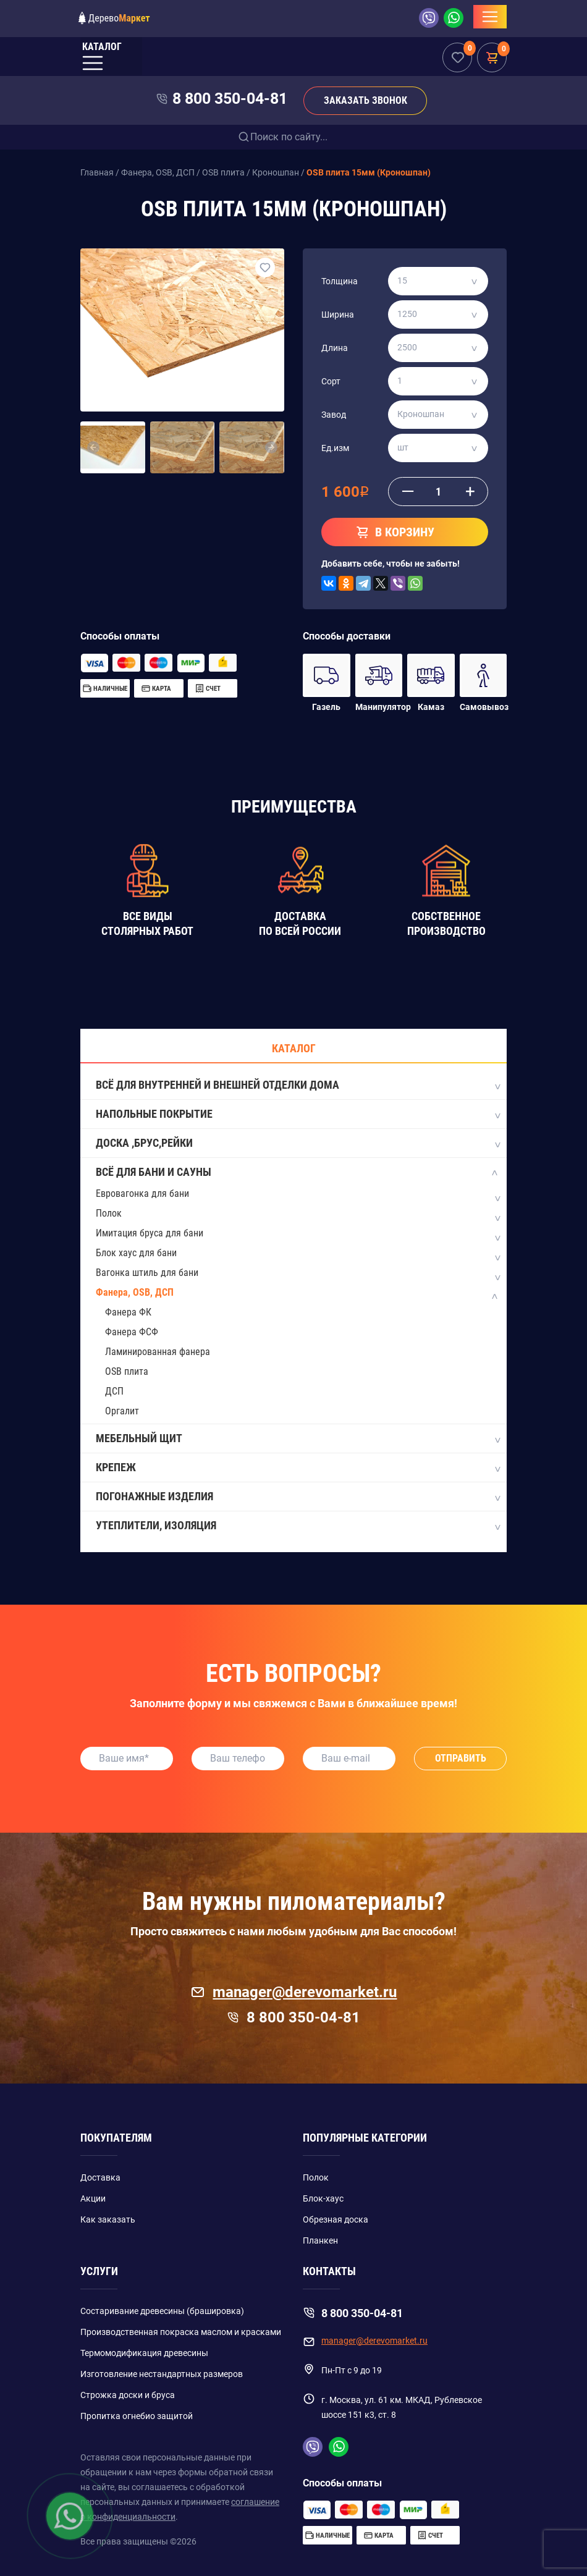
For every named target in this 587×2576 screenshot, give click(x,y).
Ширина (337, 314)
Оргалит (122, 1411)
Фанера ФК (128, 1312)
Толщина (339, 281)
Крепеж (297, 1468)
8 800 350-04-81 (229, 99)
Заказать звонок (365, 100)
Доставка (100, 2177)
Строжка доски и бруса (127, 2395)
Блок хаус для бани (136, 1253)
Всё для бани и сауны (297, 1172)
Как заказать (107, 2219)
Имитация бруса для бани (149, 1233)
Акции (93, 2198)
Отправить (460, 1758)
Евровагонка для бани (142, 1193)
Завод (333, 415)
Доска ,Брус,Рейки (297, 1143)
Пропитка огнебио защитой (136, 2416)
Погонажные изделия (297, 1497)
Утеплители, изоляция (297, 1526)
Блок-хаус (323, 2198)
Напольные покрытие (297, 1114)
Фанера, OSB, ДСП (135, 1292)
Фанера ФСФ (131, 1332)
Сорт (330, 381)
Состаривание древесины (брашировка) (162, 2311)
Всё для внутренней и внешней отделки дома (297, 1085)
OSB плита (126, 1371)
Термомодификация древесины (144, 2353)
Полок (109, 1213)
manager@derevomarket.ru (293, 1992)
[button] (93, 447)
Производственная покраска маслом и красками (180, 2332)
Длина (334, 348)
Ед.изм (335, 448)
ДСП (114, 1391)
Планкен (320, 2240)
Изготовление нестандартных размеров (161, 2374)
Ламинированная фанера (157, 1352)
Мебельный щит (297, 1439)
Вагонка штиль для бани (147, 1272)
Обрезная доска (335, 2219)
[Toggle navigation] (490, 16)
